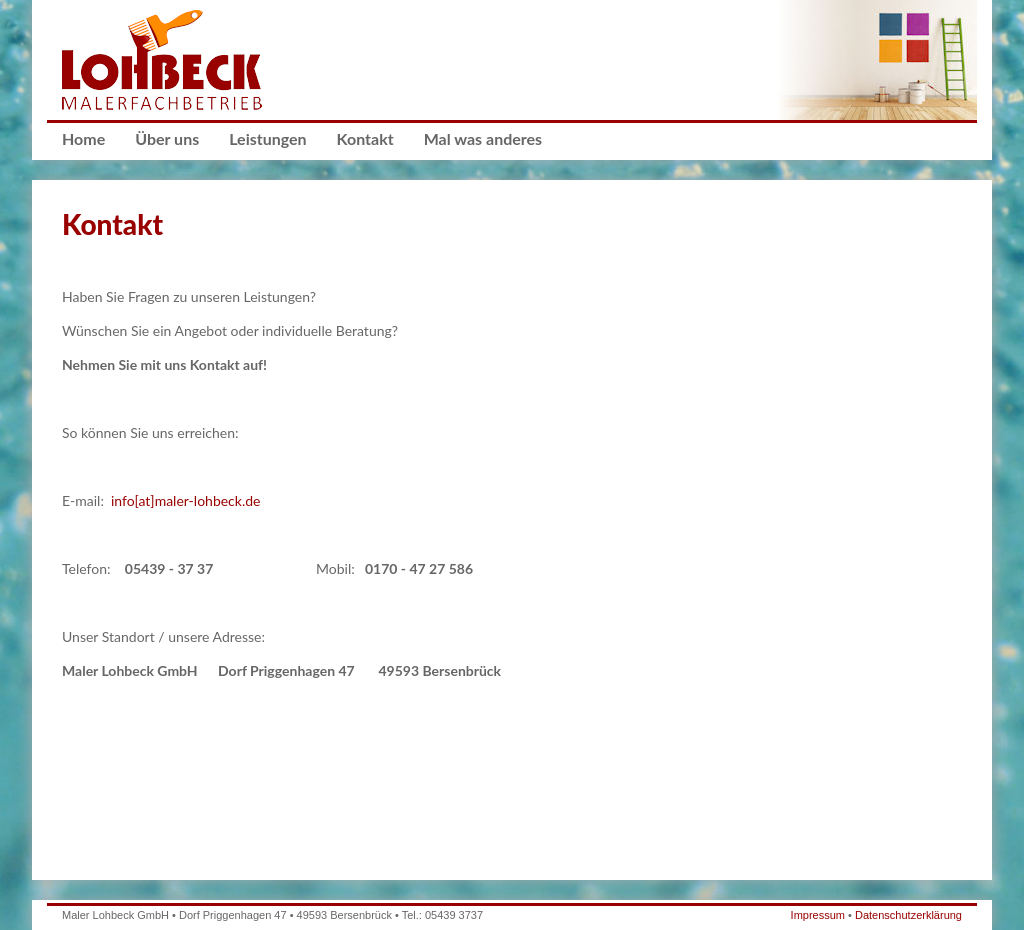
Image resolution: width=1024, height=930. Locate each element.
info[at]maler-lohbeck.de (186, 500)
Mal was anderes (483, 138)
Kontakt (365, 138)
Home (83, 138)
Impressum (818, 915)
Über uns (167, 138)
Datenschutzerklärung (908, 915)
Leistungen (267, 138)
